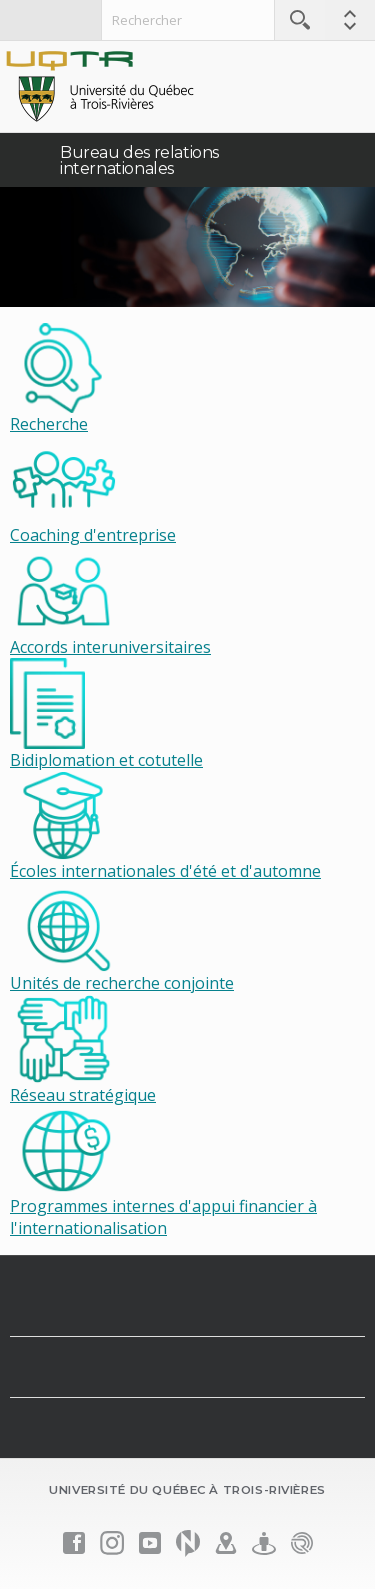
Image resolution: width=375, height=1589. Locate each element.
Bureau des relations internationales (139, 160)
